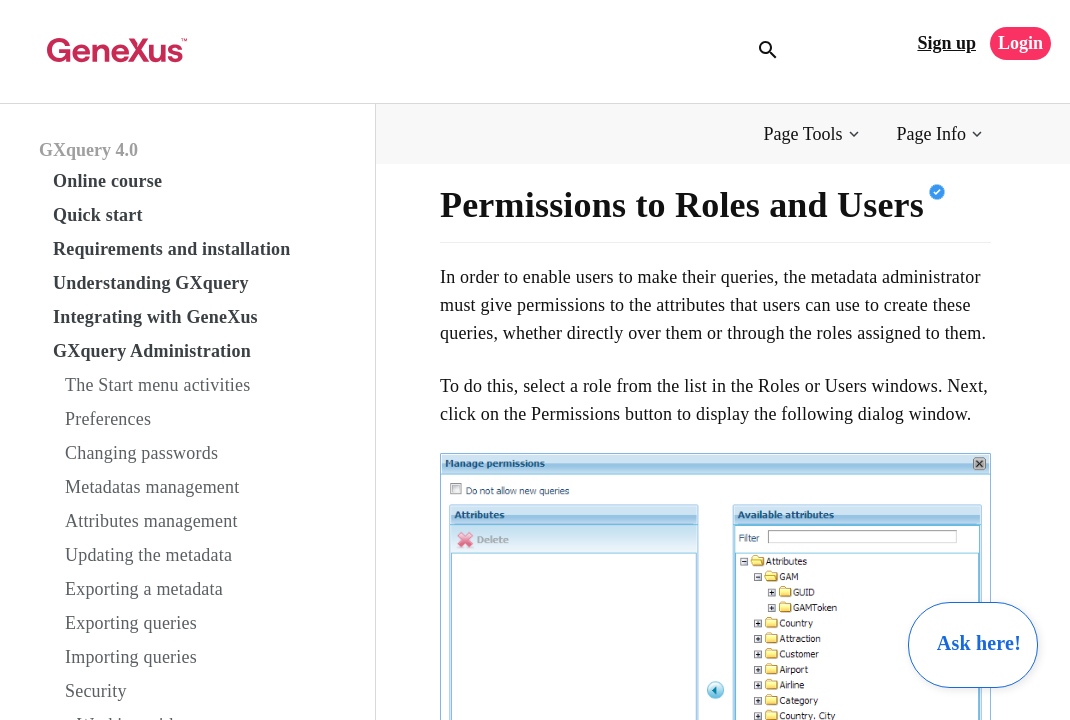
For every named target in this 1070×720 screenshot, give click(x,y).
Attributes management (151, 521)
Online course (107, 181)
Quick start (98, 215)
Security (96, 691)
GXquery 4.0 (88, 150)
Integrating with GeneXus (155, 317)
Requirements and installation (172, 249)
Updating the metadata (148, 555)
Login (1020, 43)
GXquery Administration (152, 351)
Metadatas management (152, 487)
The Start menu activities (157, 385)
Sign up (946, 43)
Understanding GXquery (151, 283)
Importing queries (131, 657)
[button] (813, 134)
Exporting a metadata (144, 589)
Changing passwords (141, 453)
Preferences (108, 419)
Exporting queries (131, 623)
